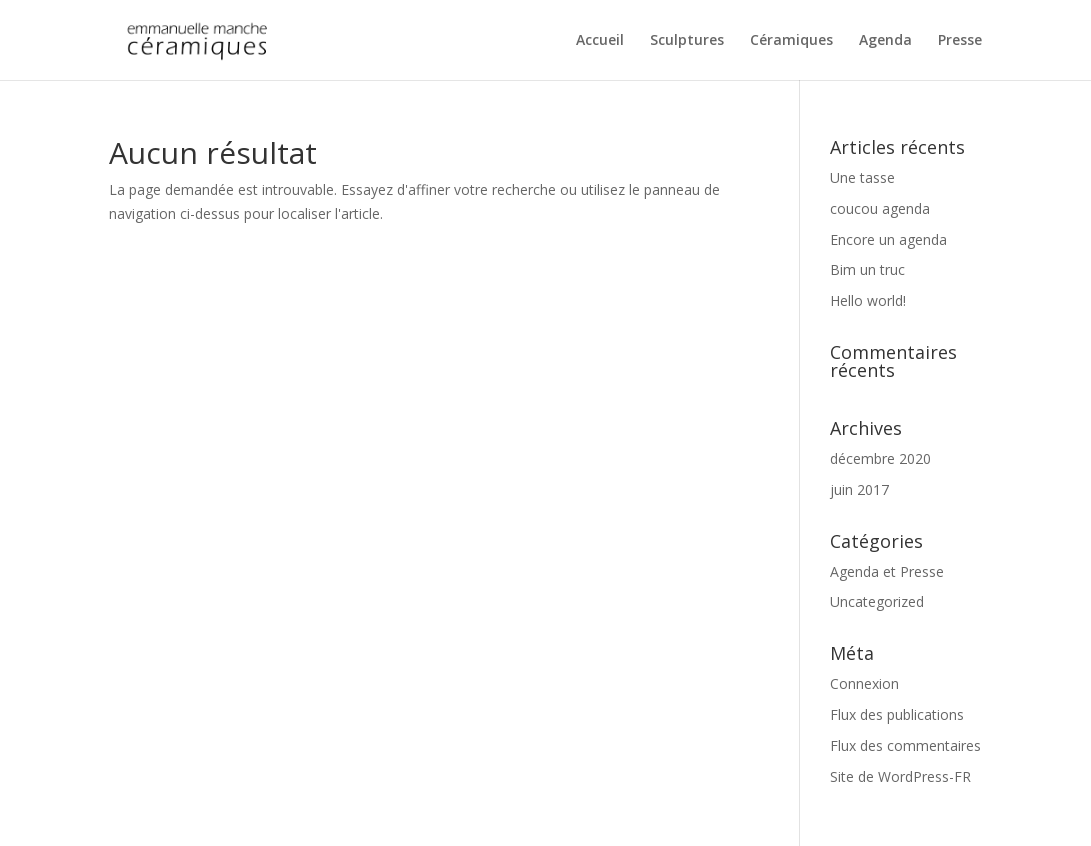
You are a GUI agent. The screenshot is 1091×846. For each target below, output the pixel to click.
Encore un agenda (888, 239)
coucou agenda (880, 208)
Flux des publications (897, 714)
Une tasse (862, 177)
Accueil (600, 41)
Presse (960, 41)
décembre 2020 (880, 458)
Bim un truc (867, 269)
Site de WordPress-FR (900, 776)
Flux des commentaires (905, 745)
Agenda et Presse (887, 571)
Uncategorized (877, 601)
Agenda (885, 41)
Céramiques (791, 41)
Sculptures (687, 41)
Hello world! (868, 300)
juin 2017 (859, 489)
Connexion (864, 683)
